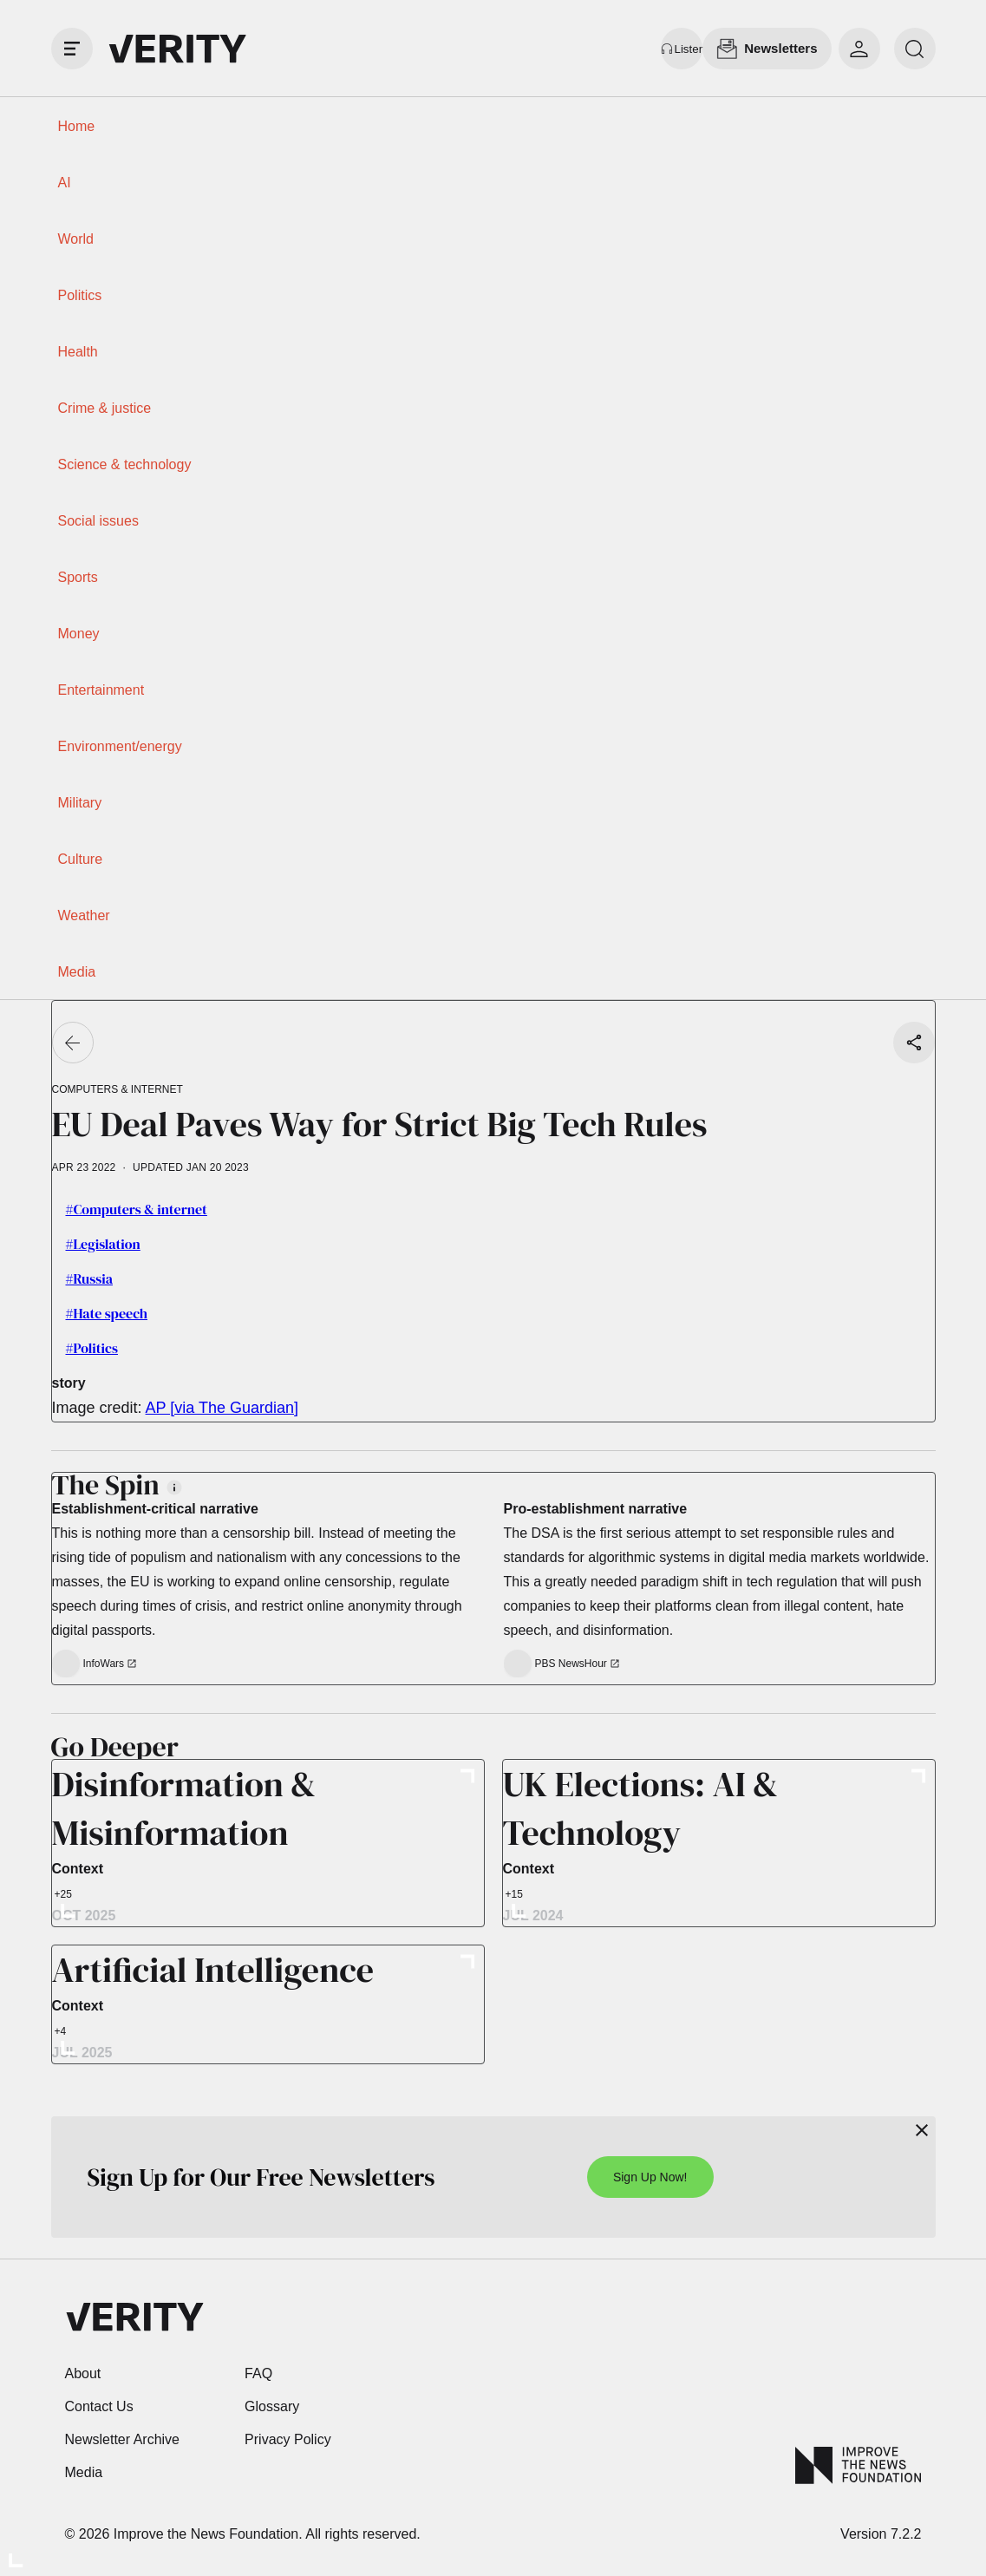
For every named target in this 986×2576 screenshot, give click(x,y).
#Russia (89, 1278)
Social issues (98, 520)
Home (76, 126)
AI (64, 182)
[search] (915, 48)
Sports (78, 577)
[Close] (922, 2130)
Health (78, 351)
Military (80, 802)
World (76, 239)
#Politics (92, 1347)
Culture (80, 859)
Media (77, 971)
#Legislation (103, 1243)
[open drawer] (72, 48)
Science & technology (125, 464)
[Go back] (73, 1042)
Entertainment (101, 690)
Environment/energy (120, 746)
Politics (80, 295)
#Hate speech (107, 1313)
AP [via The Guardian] (222, 1407)
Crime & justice (105, 408)
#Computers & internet (136, 1209)
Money (79, 633)
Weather (84, 915)
